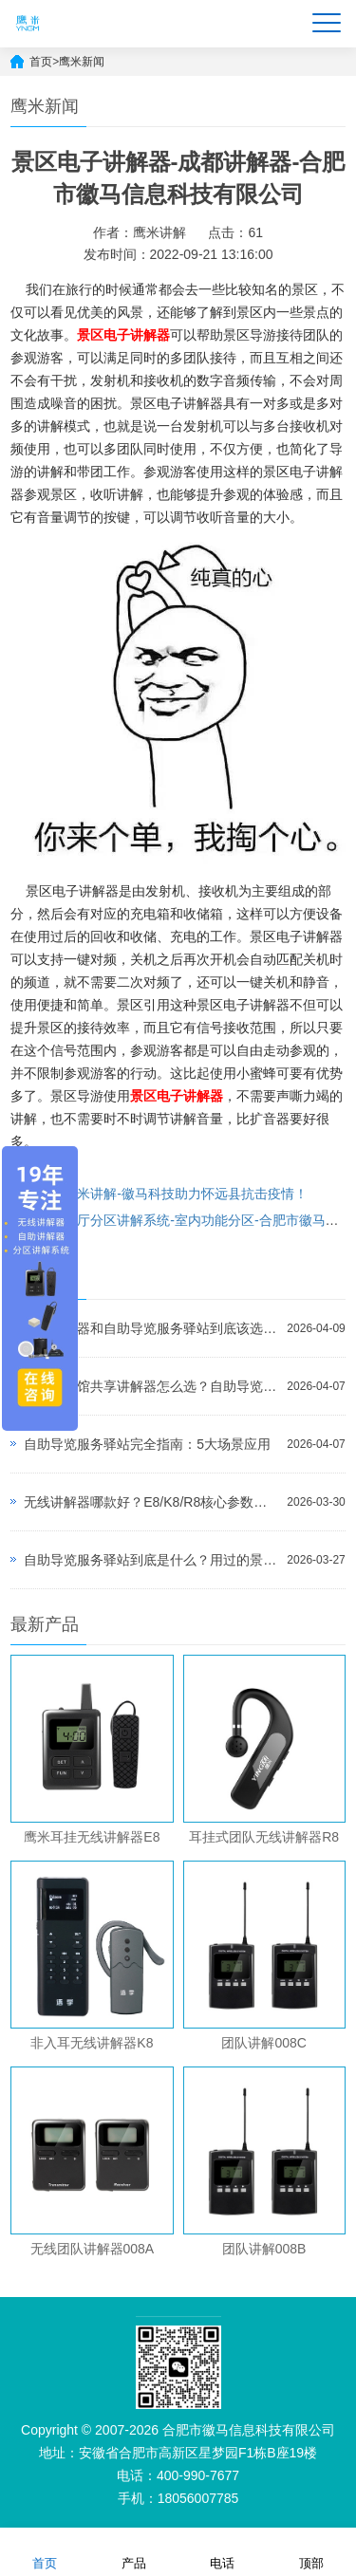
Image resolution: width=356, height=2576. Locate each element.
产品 (134, 2550)
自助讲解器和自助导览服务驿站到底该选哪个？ (150, 1328)
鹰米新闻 (81, 61)
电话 (222, 2550)
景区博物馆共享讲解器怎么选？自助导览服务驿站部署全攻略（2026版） (150, 1386)
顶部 (311, 2550)
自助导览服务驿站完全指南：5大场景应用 (147, 1444)
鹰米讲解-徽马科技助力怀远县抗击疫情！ (186, 1193)
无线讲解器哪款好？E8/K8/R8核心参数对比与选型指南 (150, 1502)
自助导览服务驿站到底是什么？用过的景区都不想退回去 (150, 1559)
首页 (40, 61)
